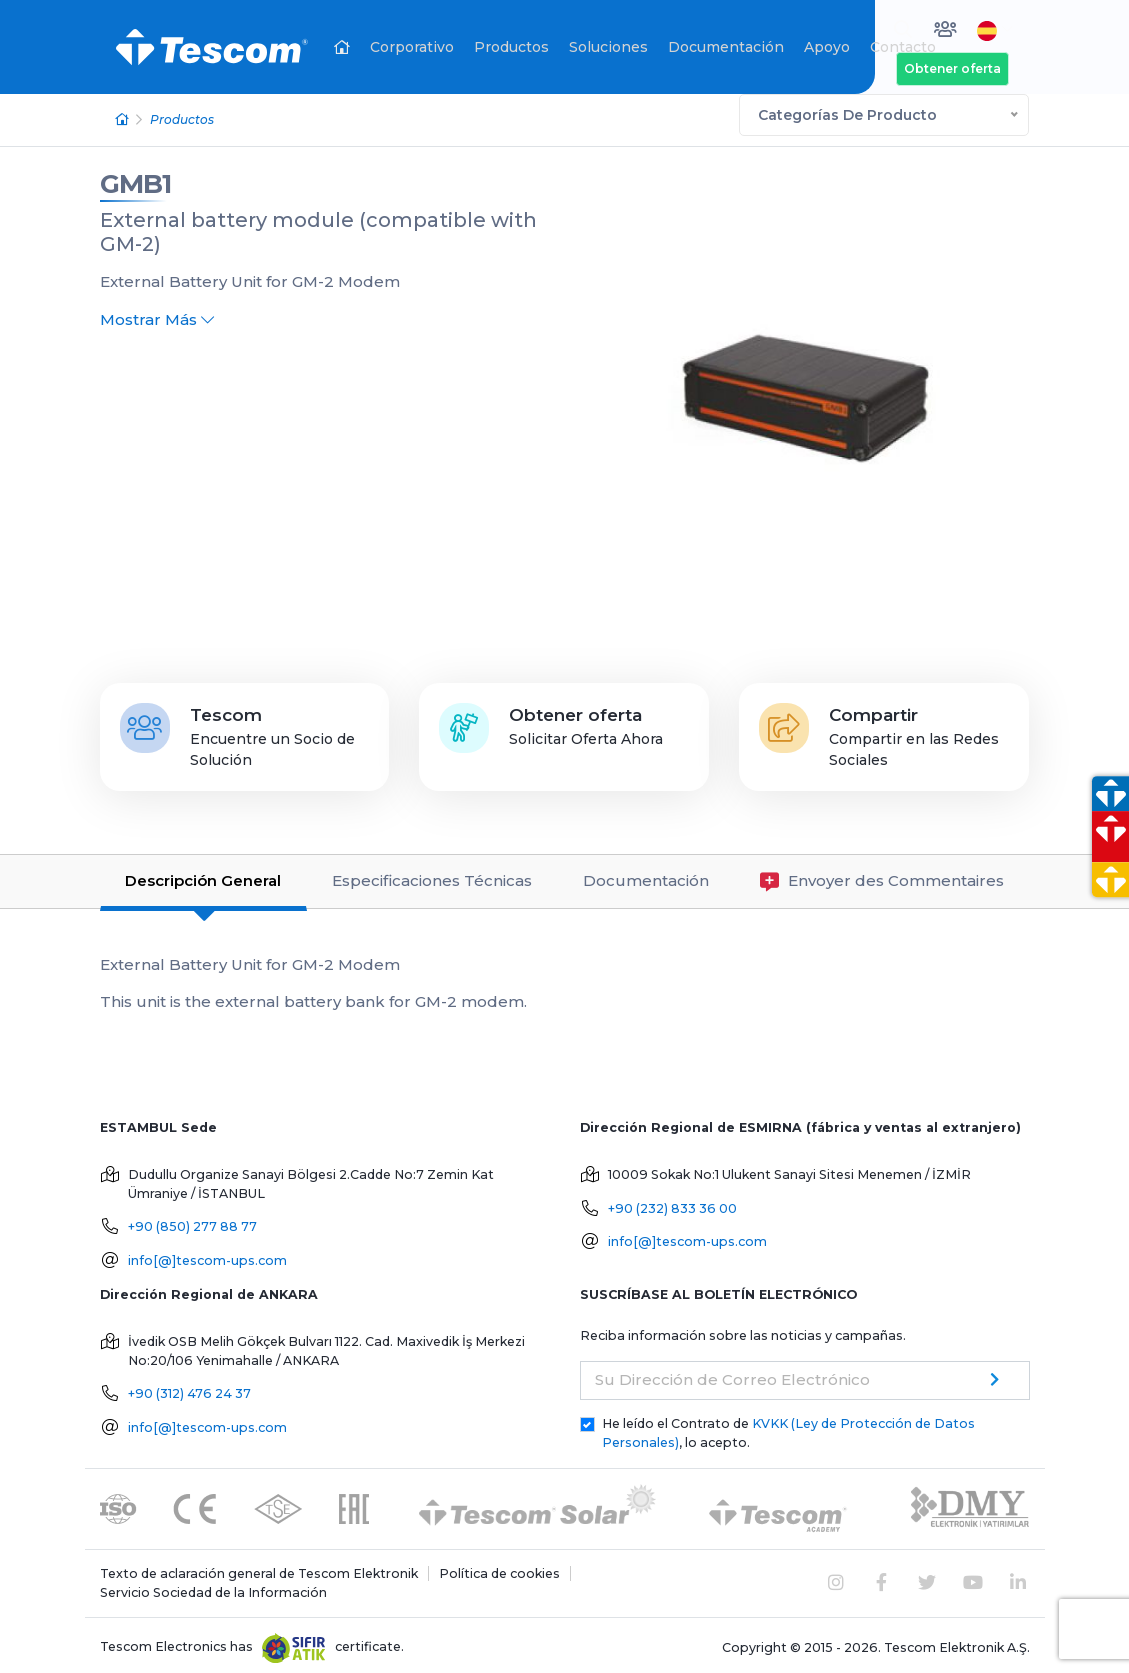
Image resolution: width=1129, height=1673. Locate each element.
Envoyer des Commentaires (882, 876)
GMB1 (135, 179)
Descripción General (203, 875)
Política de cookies (499, 1568)
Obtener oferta (952, 68)
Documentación (726, 47)
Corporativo (412, 47)
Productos (511, 47)
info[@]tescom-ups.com (207, 1255)
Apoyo (827, 47)
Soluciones (608, 47)
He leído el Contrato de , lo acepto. (788, 1428)
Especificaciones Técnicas (432, 875)
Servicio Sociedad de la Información (213, 1586)
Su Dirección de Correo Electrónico (732, 1374)
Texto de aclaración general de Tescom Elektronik (259, 1568)
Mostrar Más (157, 313)
